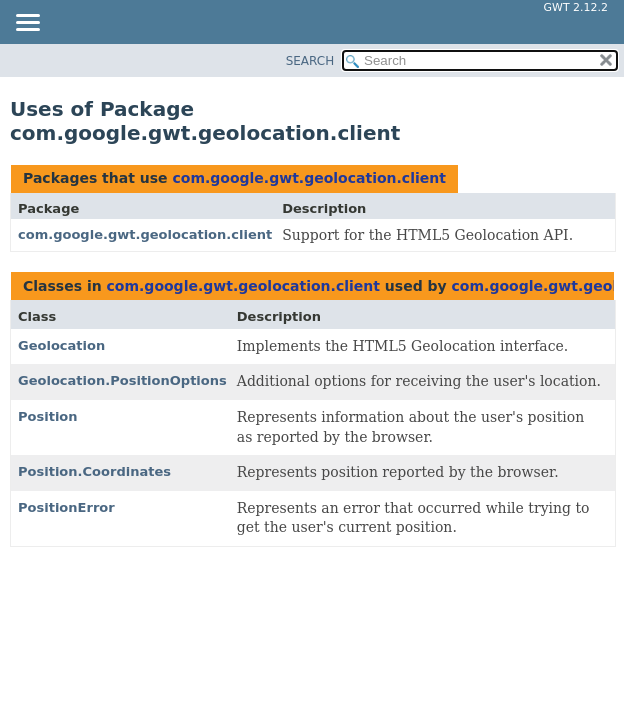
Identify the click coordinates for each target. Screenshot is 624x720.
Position (48, 416)
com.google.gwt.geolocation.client (308, 178)
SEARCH (310, 61)
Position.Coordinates (94, 471)
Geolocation (61, 345)
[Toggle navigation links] (27, 24)
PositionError (66, 507)
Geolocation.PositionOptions (122, 380)
